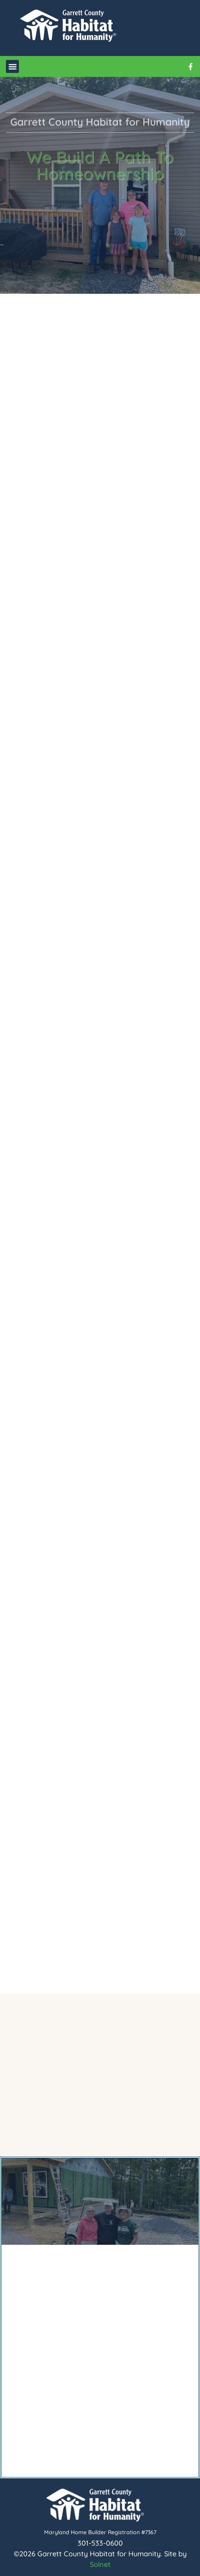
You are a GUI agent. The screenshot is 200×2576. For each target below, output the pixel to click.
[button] (12, 66)
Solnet (100, 2564)
